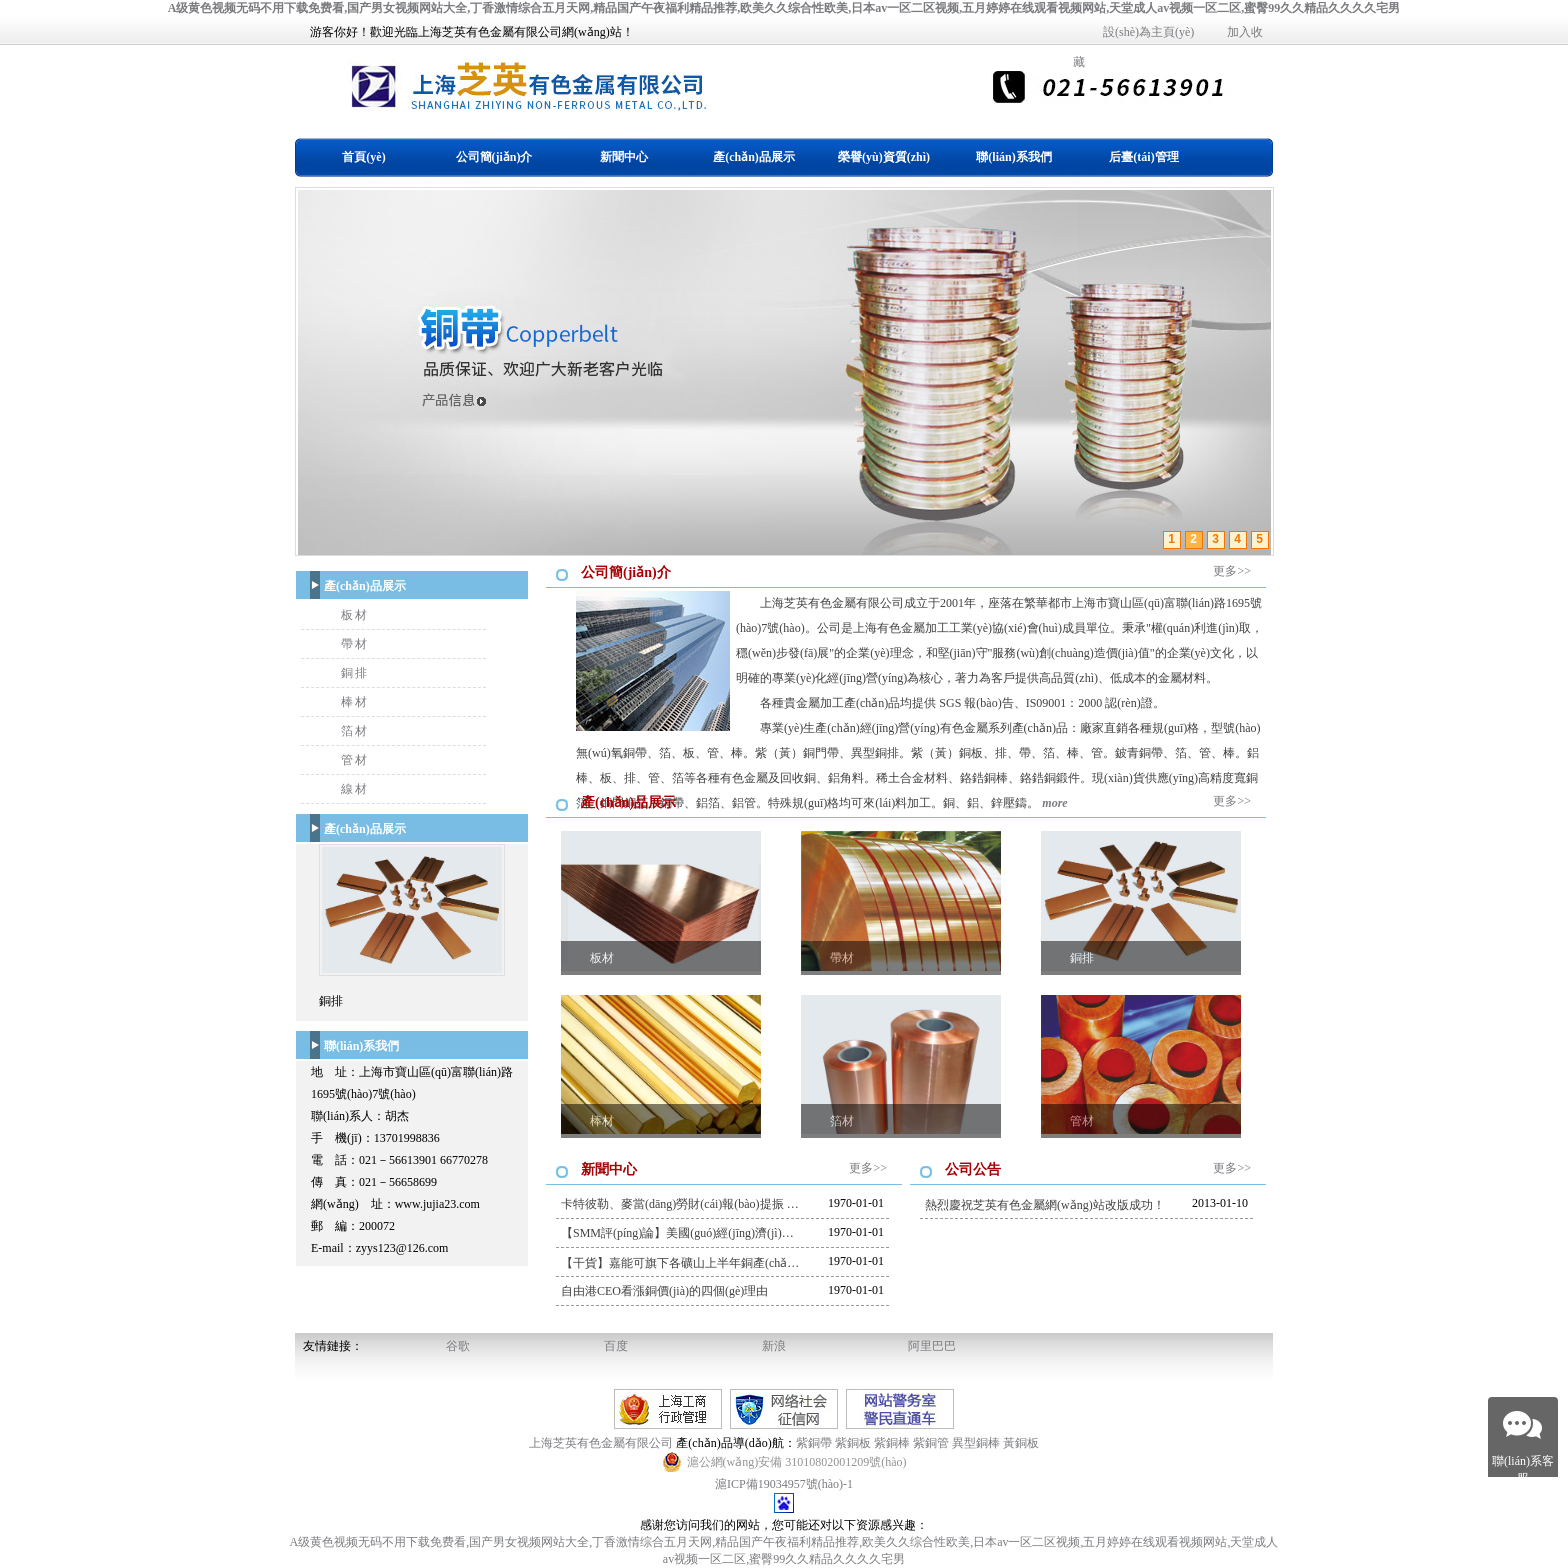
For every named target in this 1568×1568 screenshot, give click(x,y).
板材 (355, 615)
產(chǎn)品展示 (754, 157)
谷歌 (458, 1346)
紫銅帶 (814, 1443)
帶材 (355, 644)
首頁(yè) (363, 157)
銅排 (355, 673)
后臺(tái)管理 (1143, 157)
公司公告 (973, 1169)
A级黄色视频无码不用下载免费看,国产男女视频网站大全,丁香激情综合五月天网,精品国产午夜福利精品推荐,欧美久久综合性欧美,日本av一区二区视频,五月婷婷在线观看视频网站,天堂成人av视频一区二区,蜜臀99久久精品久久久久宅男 (784, 8)
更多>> (1232, 571)
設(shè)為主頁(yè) (1148, 32)
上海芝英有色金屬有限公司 (602, 1443)
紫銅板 (853, 1443)
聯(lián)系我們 (1013, 157)
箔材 (355, 731)
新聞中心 (624, 157)
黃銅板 (1021, 1443)
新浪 (774, 1346)
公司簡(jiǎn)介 (494, 157)
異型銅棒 (976, 1443)
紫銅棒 (892, 1443)
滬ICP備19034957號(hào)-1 (784, 1484)
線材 (355, 789)
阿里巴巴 (932, 1346)
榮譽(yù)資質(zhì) (884, 157)
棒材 (355, 702)
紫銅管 (931, 1443)
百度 (616, 1346)
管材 (355, 760)
